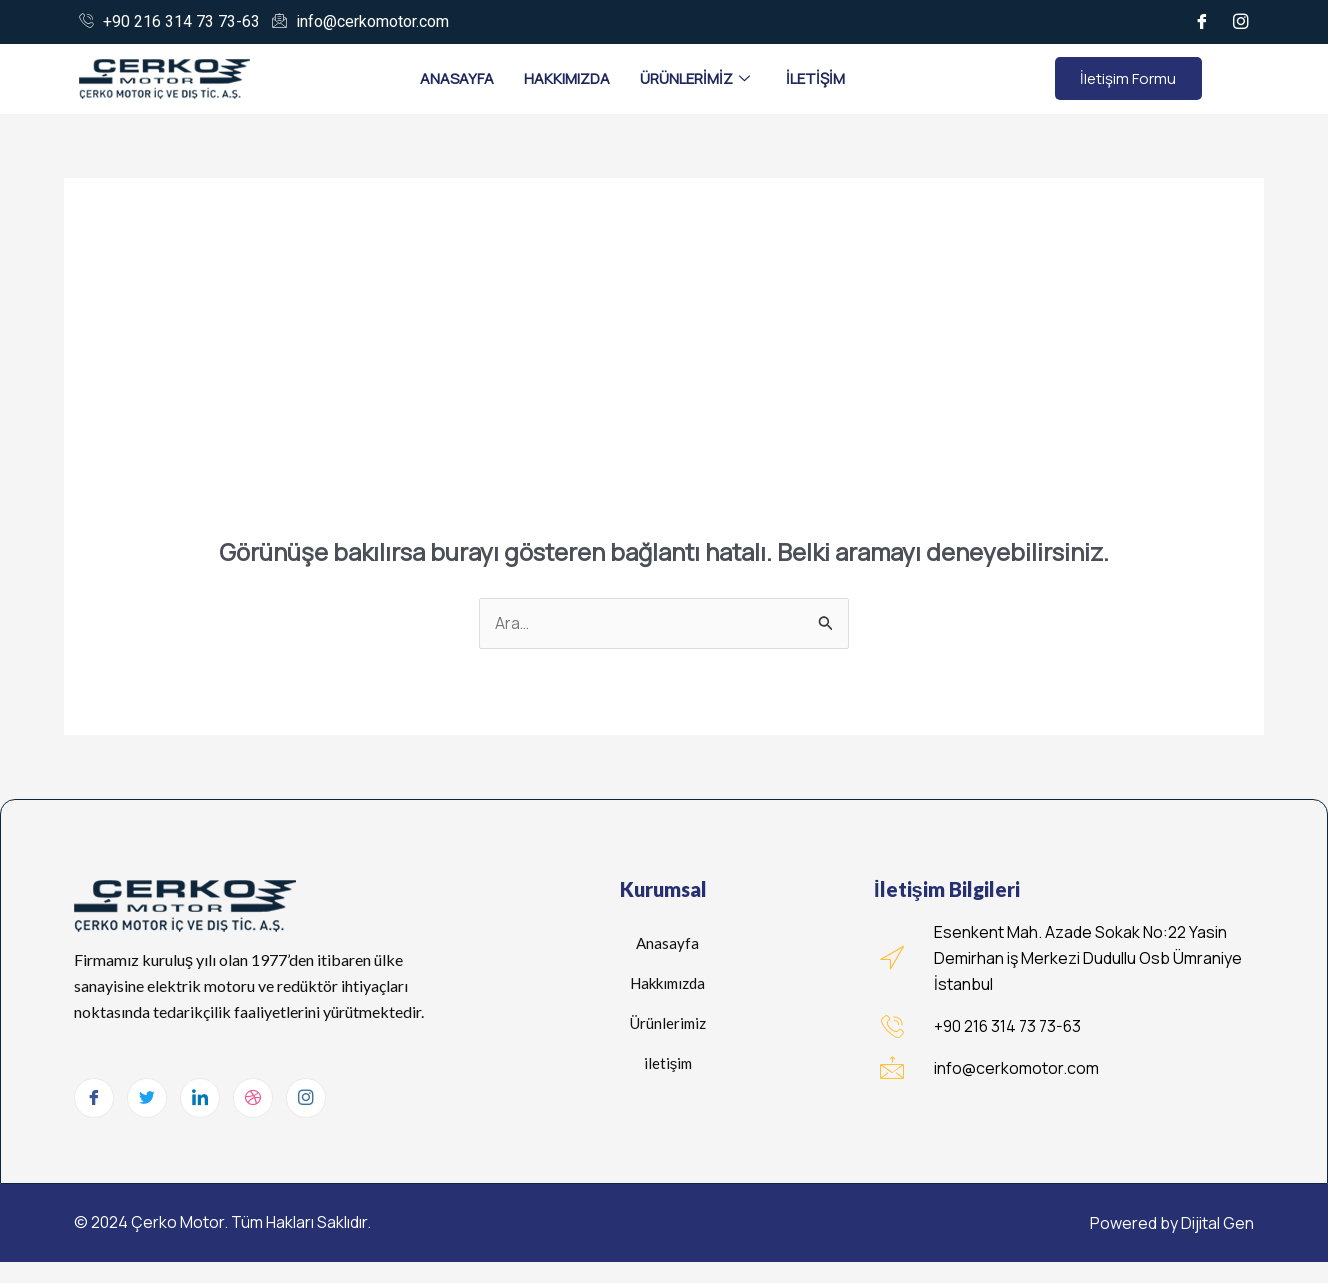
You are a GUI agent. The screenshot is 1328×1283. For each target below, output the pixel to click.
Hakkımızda (567, 78)
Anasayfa (457, 78)
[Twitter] (147, 1099)
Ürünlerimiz (695, 79)
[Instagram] (306, 1099)
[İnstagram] (1241, 22)
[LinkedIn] (200, 1099)
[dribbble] (253, 1099)
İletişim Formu (1128, 78)
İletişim (815, 78)
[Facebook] (1202, 22)
